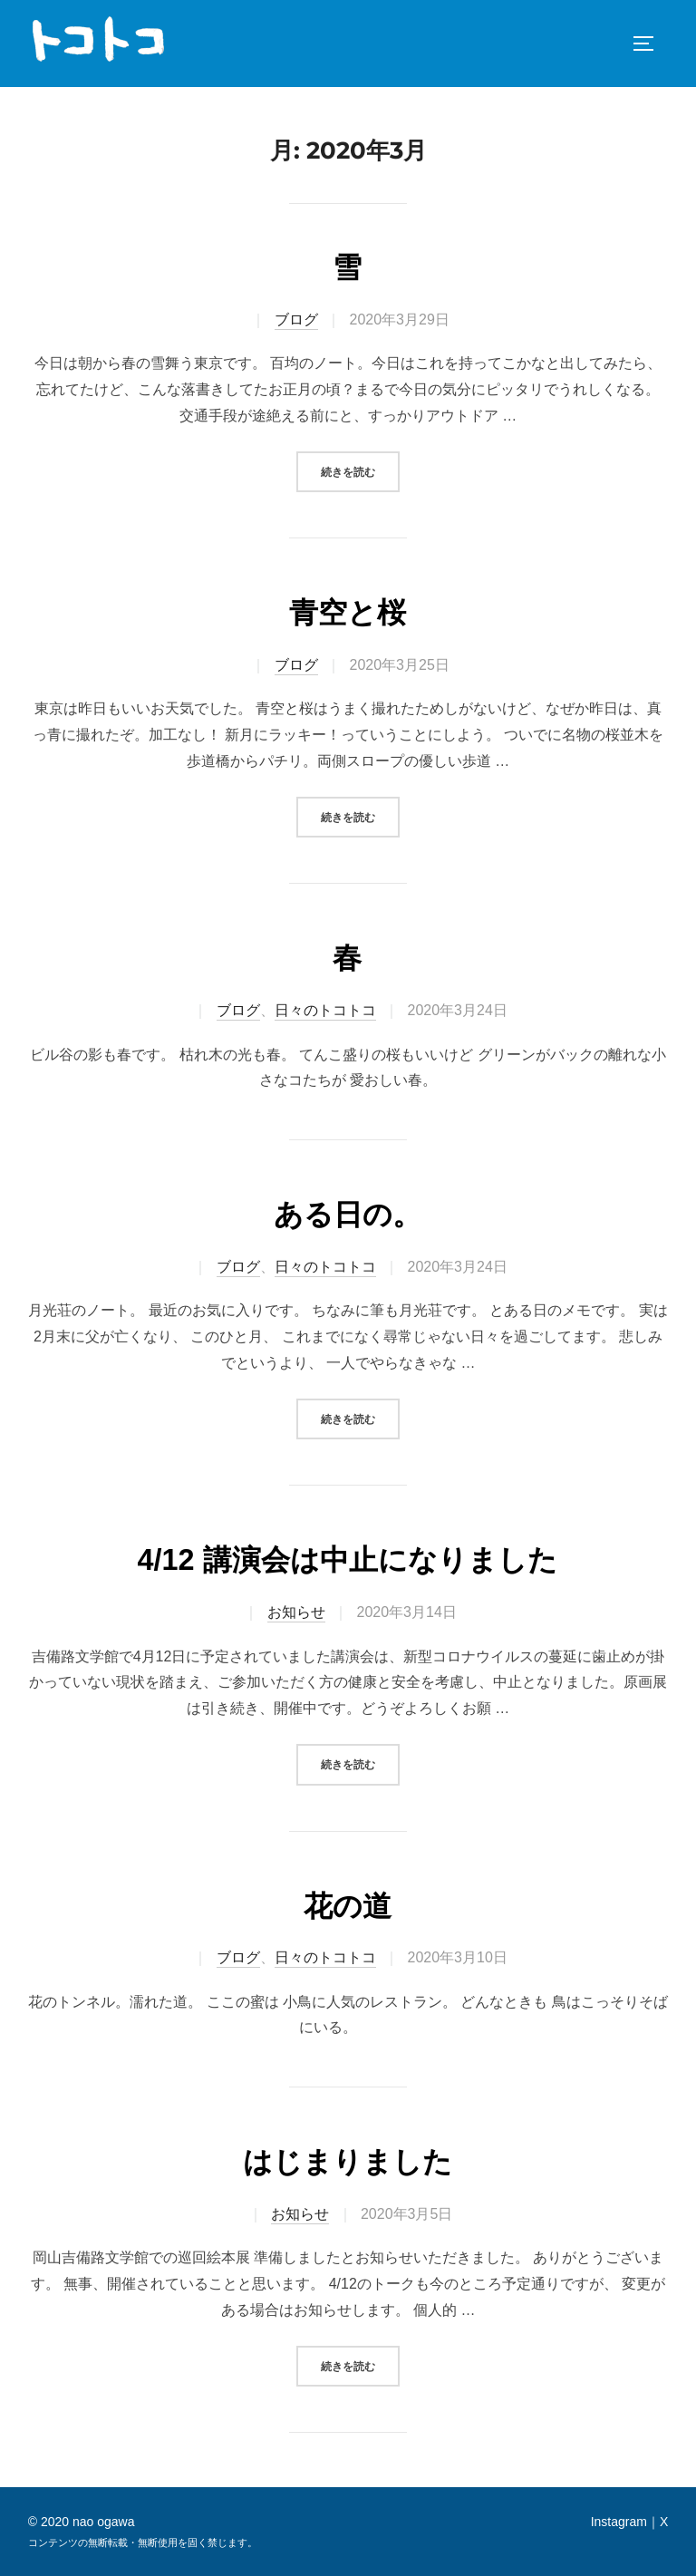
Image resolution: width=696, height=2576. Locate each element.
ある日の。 (347, 1214)
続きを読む (358, 470)
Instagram (619, 2521)
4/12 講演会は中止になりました (346, 1560)
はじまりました (347, 2161)
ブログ (296, 319)
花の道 (348, 1906)
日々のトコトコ (325, 1010)
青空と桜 (347, 612)
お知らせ (296, 1612)
